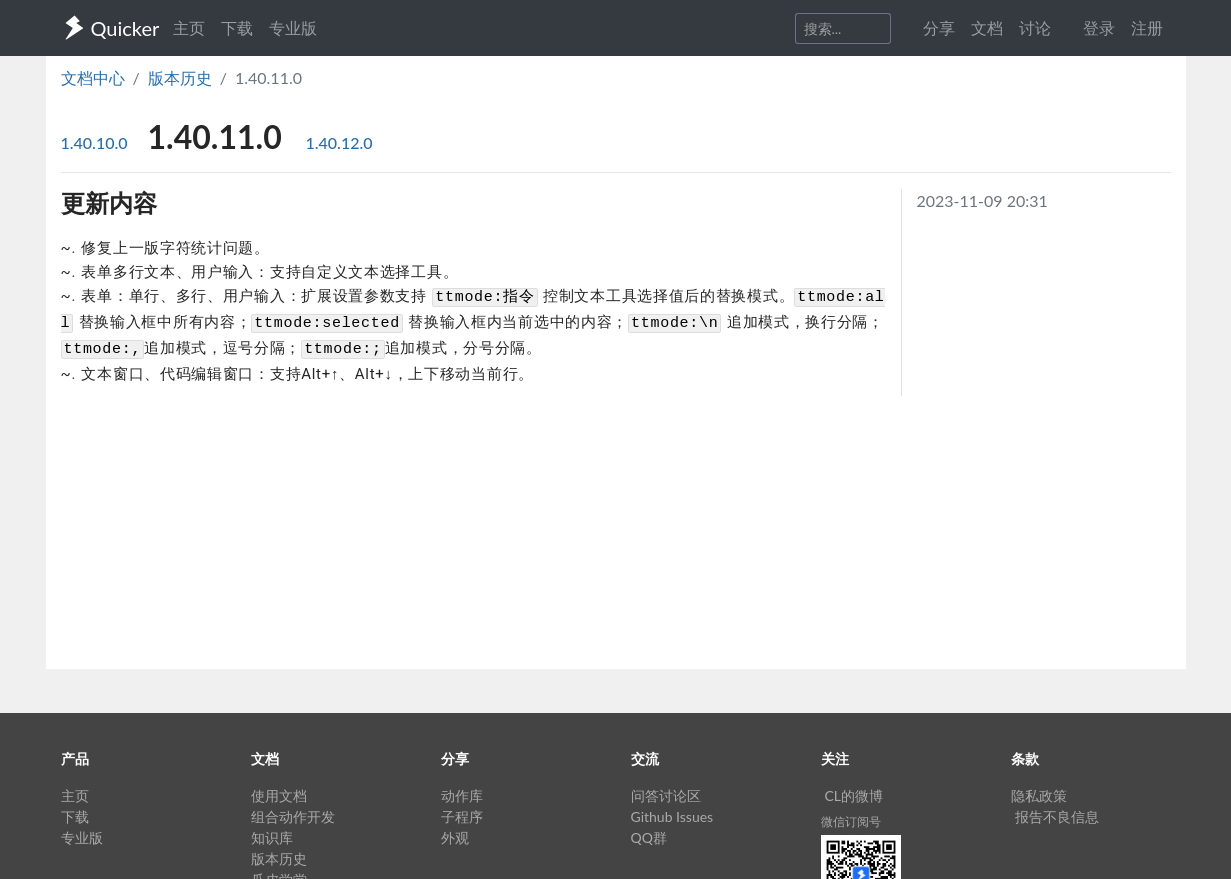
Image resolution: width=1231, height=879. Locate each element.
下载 (237, 27)
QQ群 (649, 837)
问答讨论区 (666, 795)
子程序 (462, 816)
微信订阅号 (851, 821)
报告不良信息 (1057, 816)
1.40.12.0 (339, 142)
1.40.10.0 (96, 142)
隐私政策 (1039, 795)
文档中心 (93, 77)
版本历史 (180, 77)
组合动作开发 (293, 816)
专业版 (293, 27)
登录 (1099, 27)
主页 (189, 27)
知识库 (272, 837)
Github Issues (672, 816)
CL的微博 (854, 795)
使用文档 (279, 795)
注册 (1147, 27)
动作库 (462, 795)
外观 (455, 837)
